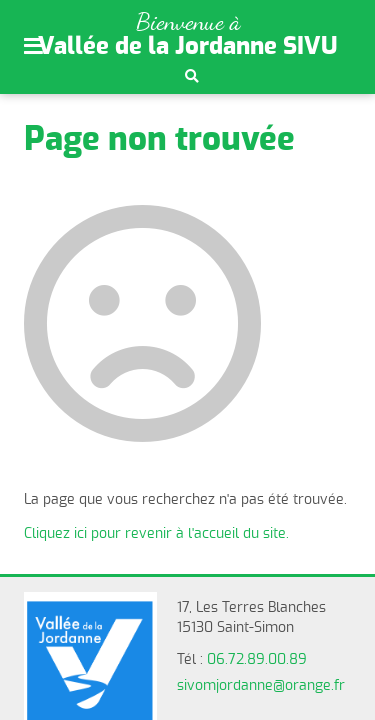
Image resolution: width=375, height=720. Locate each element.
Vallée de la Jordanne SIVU (188, 47)
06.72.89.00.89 (257, 660)
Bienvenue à (188, 21)
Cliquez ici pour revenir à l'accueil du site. (156, 534)
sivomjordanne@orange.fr (261, 686)
